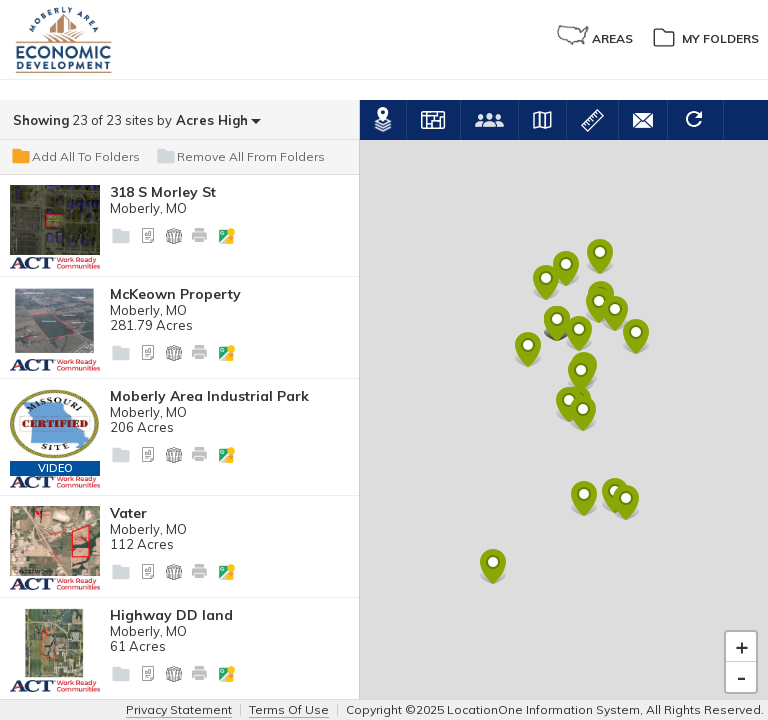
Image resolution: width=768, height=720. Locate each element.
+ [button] (742, 627)
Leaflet (747, 692)
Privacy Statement (179, 709)
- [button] (741, 657)
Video (55, 468)
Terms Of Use (289, 709)
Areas (595, 35)
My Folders (705, 36)
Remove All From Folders (240, 157)
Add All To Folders (75, 157)
